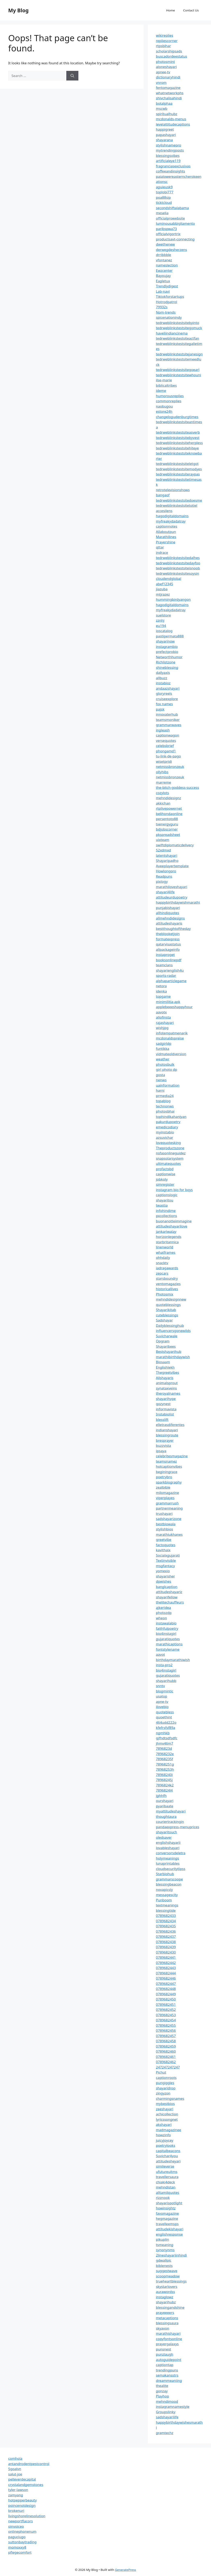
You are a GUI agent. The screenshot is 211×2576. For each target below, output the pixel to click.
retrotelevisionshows (173, 489)
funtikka (162, 1048)
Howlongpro (166, 871)
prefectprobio (167, 651)
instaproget (165, 954)
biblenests (164, 2265)
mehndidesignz (168, 798)
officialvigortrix (168, 233)
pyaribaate (164, 1806)
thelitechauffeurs (170, 1602)
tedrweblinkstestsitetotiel (176, 505)
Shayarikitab (166, 1309)
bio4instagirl (166, 1633)
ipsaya (161, 1450)
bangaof (163, 495)
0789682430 (166, 1952)
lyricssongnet (167, 2119)
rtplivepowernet (169, 808)
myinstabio (165, 1132)
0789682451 (166, 2004)
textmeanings (167, 1905)
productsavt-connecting (175, 239)
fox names (164, 704)
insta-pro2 (164, 1665)
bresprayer (165, 1440)
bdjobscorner (167, 829)
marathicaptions (169, 1644)
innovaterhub (167, 714)
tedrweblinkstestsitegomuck (179, 327)
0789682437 (166, 1936)
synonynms (165, 2249)
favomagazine (167, 2213)
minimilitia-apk (168, 1001)
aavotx (161, 1012)
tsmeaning (164, 2244)
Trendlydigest (167, 286)
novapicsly (164, 1889)
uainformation (167, 1085)
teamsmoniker (168, 719)
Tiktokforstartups (170, 296)
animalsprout (167, 1382)
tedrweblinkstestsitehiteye (177, 448)
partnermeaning (169, 1508)
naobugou (164, 406)
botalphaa (164, 103)
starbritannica (167, 1242)
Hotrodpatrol (166, 301)
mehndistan (166, 2187)
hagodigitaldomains (172, 515)
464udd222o (166, 1722)
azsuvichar (164, 1137)
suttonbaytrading (22, 2542)
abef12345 (164, 583)
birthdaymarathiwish (173, 1659)
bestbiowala (166, 1524)
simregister (165, 1184)
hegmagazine (167, 2218)
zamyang (15, 2495)
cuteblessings (167, 1315)
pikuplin (162, 2239)
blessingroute (167, 1435)
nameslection (167, 265)
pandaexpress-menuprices (177, 1827)
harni (160, 1090)
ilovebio (162, 1706)
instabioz (163, 683)
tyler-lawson (18, 2489)
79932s (162, 307)
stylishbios (164, 1529)
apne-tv (162, 1701)
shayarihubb (166, 1680)
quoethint (164, 1717)
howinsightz (166, 2208)
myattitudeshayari (171, 1811)
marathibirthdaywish (173, 1356)
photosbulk (165, 1064)
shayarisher (165, 1576)
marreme (163, 782)
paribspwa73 (166, 228)
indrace (162, 552)
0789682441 (166, 1957)
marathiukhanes (169, 1534)
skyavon (162, 2328)
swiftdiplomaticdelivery (175, 845)
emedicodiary (167, 1127)
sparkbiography (169, 1482)
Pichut (161, 2072)
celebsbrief (165, 745)
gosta (160, 1074)
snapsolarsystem (170, 1158)
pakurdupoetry (168, 1121)
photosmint (165, 61)
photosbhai (165, 1111)
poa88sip (163, 197)
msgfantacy (165, 1565)
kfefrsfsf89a (165, 1727)
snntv (160, 1685)
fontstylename (167, 1649)
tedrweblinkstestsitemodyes (179, 469)
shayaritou (164, 1200)
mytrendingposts (170, 150)
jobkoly (162, 1179)
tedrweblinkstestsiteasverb (178, 432)
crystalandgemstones (25, 2484)
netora (161, 986)
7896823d (164, 1748)
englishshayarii (168, 1842)
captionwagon (167, 735)
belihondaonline (169, 813)
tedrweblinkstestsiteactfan (177, 338)
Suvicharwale (166, 1336)
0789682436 (166, 1931)
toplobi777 (165, 192)
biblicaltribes (166, 385)
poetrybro (164, 1476)
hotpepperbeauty (22, 2500)
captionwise (165, 1174)
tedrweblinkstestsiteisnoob (178, 568)
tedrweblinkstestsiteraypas (178, 474)
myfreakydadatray (171, 521)
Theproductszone (170, 1148)
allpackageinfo (168, 949)
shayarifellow (166, 1597)
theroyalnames (168, 1393)
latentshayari (166, 855)
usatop (161, 1696)
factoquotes (165, 1544)
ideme (161, 390)
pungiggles (165, 2082)
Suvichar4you (167, 2155)
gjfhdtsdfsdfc (166, 1738)
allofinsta (163, 1017)
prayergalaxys (167, 2343)
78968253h (165, 1769)
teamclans (164, 965)
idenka (161, 991)
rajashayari (165, 1022)
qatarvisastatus (168, 944)
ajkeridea (163, 1607)
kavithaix (163, 1550)
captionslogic (166, 1194)
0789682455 (166, 2025)
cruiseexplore (167, 698)
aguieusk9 (164, 187)
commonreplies (168, 401)
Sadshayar (164, 1320)
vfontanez (164, 260)
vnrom (161, 82)
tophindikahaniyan (171, 1116)
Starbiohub (165, 1873)
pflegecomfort (20, 2552)
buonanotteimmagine (174, 1221)
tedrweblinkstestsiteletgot (177, 463)
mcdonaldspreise (170, 1038)
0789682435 (166, 1926)
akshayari (164, 2124)
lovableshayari (167, 1847)
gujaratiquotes (168, 1638)
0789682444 (166, 1973)
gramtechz (164, 2432)
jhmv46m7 (164, 1743)
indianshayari (167, 1430)
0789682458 (166, 2041)
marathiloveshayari (171, 886)
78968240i (164, 1774)
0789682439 (166, 1947)
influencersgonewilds (173, 1330)
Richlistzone (165, 662)
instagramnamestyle (173, 2406)
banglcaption (166, 1586)
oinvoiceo (16, 2526)
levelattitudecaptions (173, 124)
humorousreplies (170, 395)
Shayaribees (166, 1346)
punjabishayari (168, 907)
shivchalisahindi (169, 98)
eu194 (161, 625)
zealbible (163, 1487)
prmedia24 (165, 1095)
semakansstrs (167, 2375)
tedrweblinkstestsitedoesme (179, 500)
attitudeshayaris (169, 923)
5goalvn (14, 2468)
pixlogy (162, 881)
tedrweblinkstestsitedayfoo (178, 563)
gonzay (162, 2391)
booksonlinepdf (169, 960)
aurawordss (165, 2291)
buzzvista (163, 1445)
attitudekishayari (169, 2229)
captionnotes (166, 526)
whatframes (165, 1252)
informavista (166, 1409)
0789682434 (166, 1921)
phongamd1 (166, 751)
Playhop (162, 2396)
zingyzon (163, 2093)
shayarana (164, 139)
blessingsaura (167, 2323)
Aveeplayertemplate (172, 866)
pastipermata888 (170, 636)
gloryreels (164, 693)
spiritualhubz (166, 113)
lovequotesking (168, 1142)
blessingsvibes (167, 155)
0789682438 (166, 1941)
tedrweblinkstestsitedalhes (178, 557)
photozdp (164, 1612)
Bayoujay (163, 275)
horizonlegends (168, 1236)
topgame (163, 996)
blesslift (162, 1419)
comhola (15, 2458)
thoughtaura (166, 1816)
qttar (160, 547)
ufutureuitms (166, 2171)
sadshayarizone (168, 1518)
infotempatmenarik (172, 1033)
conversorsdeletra (170, 1853)
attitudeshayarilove (171, 1226)
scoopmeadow (168, 2276)
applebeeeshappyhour (174, 1006)
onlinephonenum (22, 2531)
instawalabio (166, 1623)
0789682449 (166, 1994)
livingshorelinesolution (26, 2516)
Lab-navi (163, 291)
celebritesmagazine (172, 1456)
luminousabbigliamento (175, 223)
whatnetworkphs (170, 93)
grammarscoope (169, 1879)
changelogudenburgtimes (177, 416)
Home (170, 10)
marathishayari (168, 2333)
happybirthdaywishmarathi (178, 902)
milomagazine (167, 1492)
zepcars (162, 1273)
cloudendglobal (168, 578)
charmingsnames (170, 2098)
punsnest (163, 2349)
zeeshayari (164, 2109)
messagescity (167, 1894)
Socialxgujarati (168, 1555)
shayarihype (166, 1398)
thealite (162, 2385)
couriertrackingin (170, 1821)
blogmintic (164, 1691)
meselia (162, 213)
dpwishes (163, 1581)
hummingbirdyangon (173, 599)
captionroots (166, 2077)
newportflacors (20, 2521)
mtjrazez (163, 594)
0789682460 (166, 2051)
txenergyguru (167, 824)
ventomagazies (168, 1283)
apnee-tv (163, 72)
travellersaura (167, 2176)
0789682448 (166, 1988)
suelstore (163, 615)
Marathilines (166, 536)
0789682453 (166, 2015)
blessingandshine (170, 2307)
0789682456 (166, 2030)
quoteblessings (168, 1304)
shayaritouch (166, 1832)
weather (162, 1059)
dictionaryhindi (168, 77)
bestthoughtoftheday (173, 928)
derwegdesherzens (171, 249)
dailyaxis (163, 672)
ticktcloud (164, 202)
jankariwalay (166, 1231)
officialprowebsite (170, 218)
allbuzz (161, 677)
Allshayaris (165, 1377)
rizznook (163, 2197)
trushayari (164, 1513)
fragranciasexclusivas (173, 166)
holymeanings (167, 1858)
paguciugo (17, 2536)
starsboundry (167, 1278)
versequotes (166, 740)
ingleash (163, 730)
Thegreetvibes (167, 1372)
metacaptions (167, 2317)
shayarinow (165, 641)
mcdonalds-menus (171, 119)
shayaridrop (166, 2088)
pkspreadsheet (168, 834)
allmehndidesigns (170, 918)
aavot (160, 1654)
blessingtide (166, 1910)
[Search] (72, 76)
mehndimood (167, 2401)
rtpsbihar (163, 45)
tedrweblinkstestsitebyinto (177, 322)
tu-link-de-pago (168, 756)
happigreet (165, 129)
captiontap (165, 2364)
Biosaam (163, 1362)
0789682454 (166, 2020)
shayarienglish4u (170, 970)
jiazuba (162, 589)
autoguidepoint (168, 2359)
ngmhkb (163, 1733)
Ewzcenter (164, 270)
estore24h (164, 411)
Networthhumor (169, 657)
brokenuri (16, 2510)
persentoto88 (167, 818)
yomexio (163, 1570)
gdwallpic (164, 2260)
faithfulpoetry (167, 1628)
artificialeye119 (168, 160)
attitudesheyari (168, 2161)
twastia (162, 1205)
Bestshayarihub (168, 1351)
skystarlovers (166, 2286)
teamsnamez (166, 1461)
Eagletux (163, 281)
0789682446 (166, 1978)
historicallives (167, 1288)
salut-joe (15, 2474)
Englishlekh (165, 1367)
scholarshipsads (169, 51)
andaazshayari (167, 688)
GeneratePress (125, 2570)
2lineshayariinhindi (171, 2255)
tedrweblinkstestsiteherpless (179, 442)
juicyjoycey (164, 2140)
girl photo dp (166, 1069)
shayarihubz (166, 2302)
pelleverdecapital (22, 2479)
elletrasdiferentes (170, 1424)
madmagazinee (168, 2129)
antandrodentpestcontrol (28, 2463)
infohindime (166, 1210)
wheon (161, 1618)
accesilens (164, 510)
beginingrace (166, 1471)
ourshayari (165, 1800)
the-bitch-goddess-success (177, 787)
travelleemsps (167, 2223)
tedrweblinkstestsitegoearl (178, 369)
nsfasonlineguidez (171, 1153)
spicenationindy (169, 317)
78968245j (164, 1779)
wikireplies (164, 35)
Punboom (164, 1900)
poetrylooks (165, 2145)
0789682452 (166, 2009)
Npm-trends (166, 312)
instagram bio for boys (174, 1189)
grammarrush (167, 1503)
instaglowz (164, 2297)
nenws (161, 1080)
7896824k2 (165, 1785)
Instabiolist (165, 1414)
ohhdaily (163, 1257)
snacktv (162, 1262)
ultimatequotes (168, 1163)
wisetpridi (164, 761)
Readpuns (164, 876)
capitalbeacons (168, 2150)
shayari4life (165, 892)
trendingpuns (167, 2370)
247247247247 (168, 2067)
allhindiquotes (167, 912)
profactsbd (165, 1168)
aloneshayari (166, 66)
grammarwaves (168, 724)
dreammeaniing (169, 2380)
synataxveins (166, 1388)
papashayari (166, 134)
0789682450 (166, 1999)
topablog (163, 1100)
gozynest (163, 1403)
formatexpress (168, 939)
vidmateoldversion (171, 1054)
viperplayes (165, 1497)
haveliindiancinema (172, 333)
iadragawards (167, 1268)
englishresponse (169, 2234)
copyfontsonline (169, 2338)
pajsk (160, 709)
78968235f (164, 1759)
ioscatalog (164, 630)
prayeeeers (165, 2312)
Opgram (162, 1341)
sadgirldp (163, 1043)
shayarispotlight (169, 2203)
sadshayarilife (167, 2417)
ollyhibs (162, 772)
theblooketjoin (168, 933)
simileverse (165, 2166)
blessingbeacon (169, 1884)
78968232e (165, 1753)
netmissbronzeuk (170, 766)
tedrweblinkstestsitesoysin (177, 573)
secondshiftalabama (172, 207)
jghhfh (161, 1795)
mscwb (161, 108)
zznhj (160, 620)
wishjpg (162, 1027)
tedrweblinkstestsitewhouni (178, 375)
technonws (165, 1106)
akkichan (163, 803)
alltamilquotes (167, 2192)
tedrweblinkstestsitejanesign (179, 354)
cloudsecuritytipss (170, 1868)
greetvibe (164, 1539)
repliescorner (167, 40)
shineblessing (167, 667)
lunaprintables (168, 1863)
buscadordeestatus (171, 56)
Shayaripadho (167, 860)
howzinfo (163, 2135)
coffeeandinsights (170, 171)
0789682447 (166, 1983)
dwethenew (165, 244)
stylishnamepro (168, 145)
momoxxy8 (17, 2547)
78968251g (165, 1764)
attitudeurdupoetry (171, 897)
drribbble (163, 254)
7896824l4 (164, 1790)
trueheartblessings (171, 2281)
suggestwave (166, 2270)
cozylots (162, 792)
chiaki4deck (165, 2182)
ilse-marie (164, 380)
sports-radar (166, 975)
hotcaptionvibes (169, 1466)
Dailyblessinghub (170, 1325)
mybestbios (165, 2103)
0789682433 (166, 1915)
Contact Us (191, 10)
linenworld (164, 1247)
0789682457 (166, 2035)
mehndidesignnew (171, 1299)
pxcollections (166, 1215)
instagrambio (167, 646)
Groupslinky (165, 2411)
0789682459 (166, 2046)
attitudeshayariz (169, 1591)
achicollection (167, 2114)
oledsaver (164, 1837)
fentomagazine (168, 87)
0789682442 (166, 1962)
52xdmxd (163, 850)
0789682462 (166, 2061)
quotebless (165, 1712)
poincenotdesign (22, 2505)
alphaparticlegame (171, 980)
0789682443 (166, 1967)
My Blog (18, 10)
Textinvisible (166, 1560)
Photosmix (164, 1294)
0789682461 (166, 2056)
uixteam (162, 839)
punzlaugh (164, 2354)
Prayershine (165, 542)
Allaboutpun (166, 531)
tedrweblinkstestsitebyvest (178, 437)
